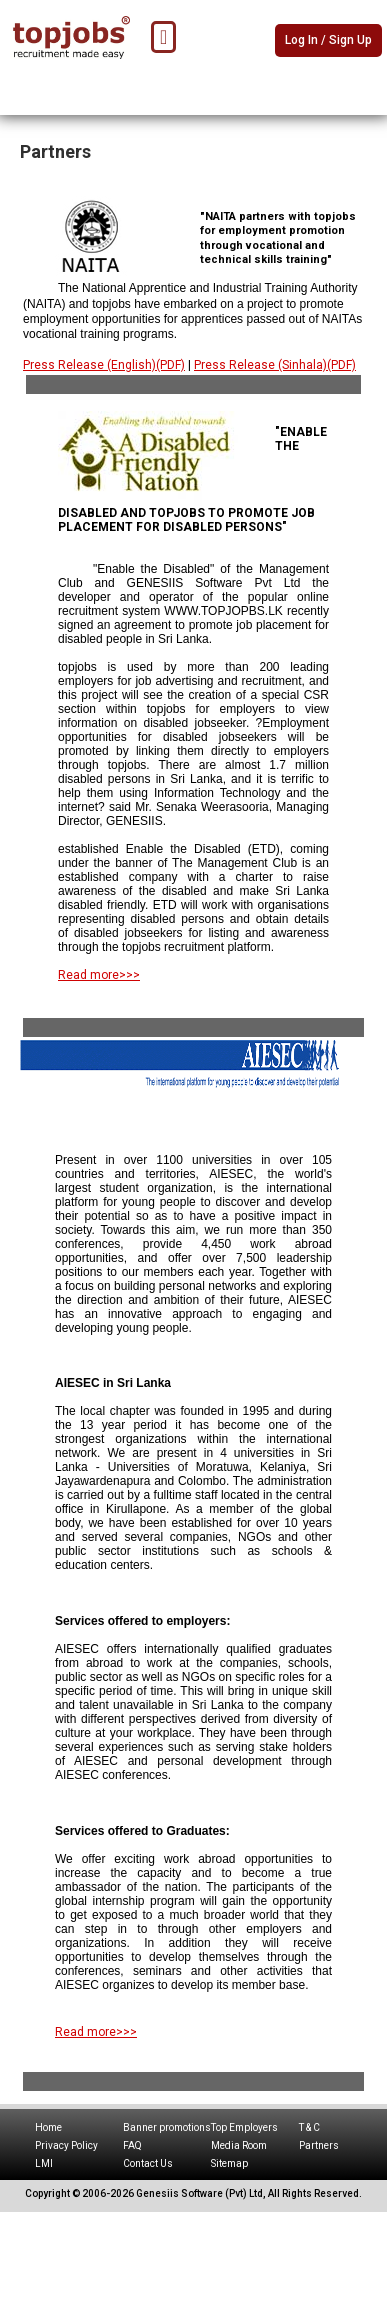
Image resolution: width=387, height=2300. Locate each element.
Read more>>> (99, 975)
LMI (44, 2163)
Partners (319, 2145)
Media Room (239, 2145)
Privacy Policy (66, 2145)
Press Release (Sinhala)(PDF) (275, 365)
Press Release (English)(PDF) (104, 365)
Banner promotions (167, 2127)
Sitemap (229, 2163)
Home (48, 2127)
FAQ (132, 2145)
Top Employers (244, 2127)
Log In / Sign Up (328, 40)
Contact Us (148, 2163)
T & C (309, 2127)
